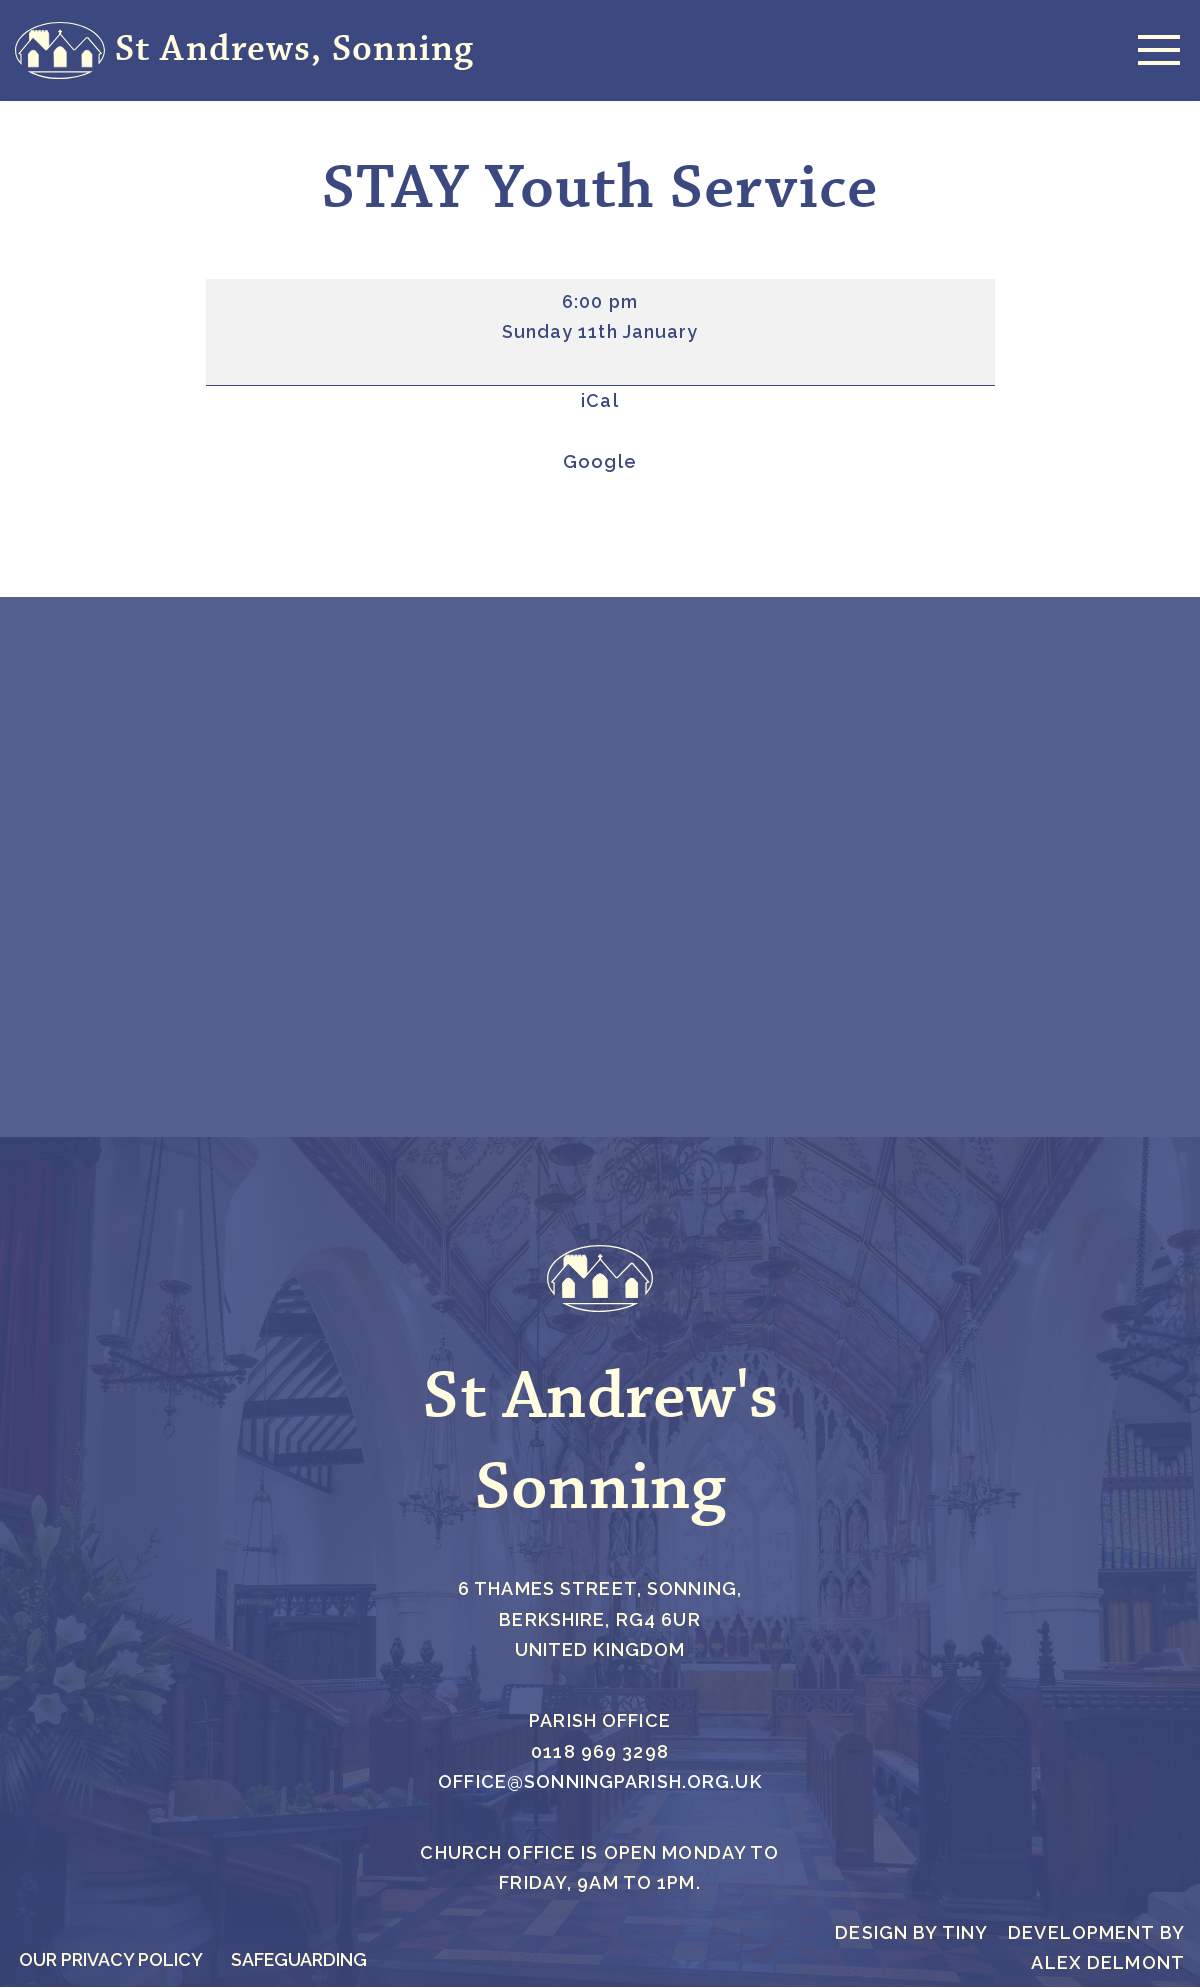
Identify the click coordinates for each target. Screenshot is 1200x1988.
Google (600, 461)
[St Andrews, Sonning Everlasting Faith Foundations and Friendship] (244, 50)
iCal (600, 401)
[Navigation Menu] (1154, 50)
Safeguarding (302, 1960)
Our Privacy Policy (112, 1960)
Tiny (965, 1933)
